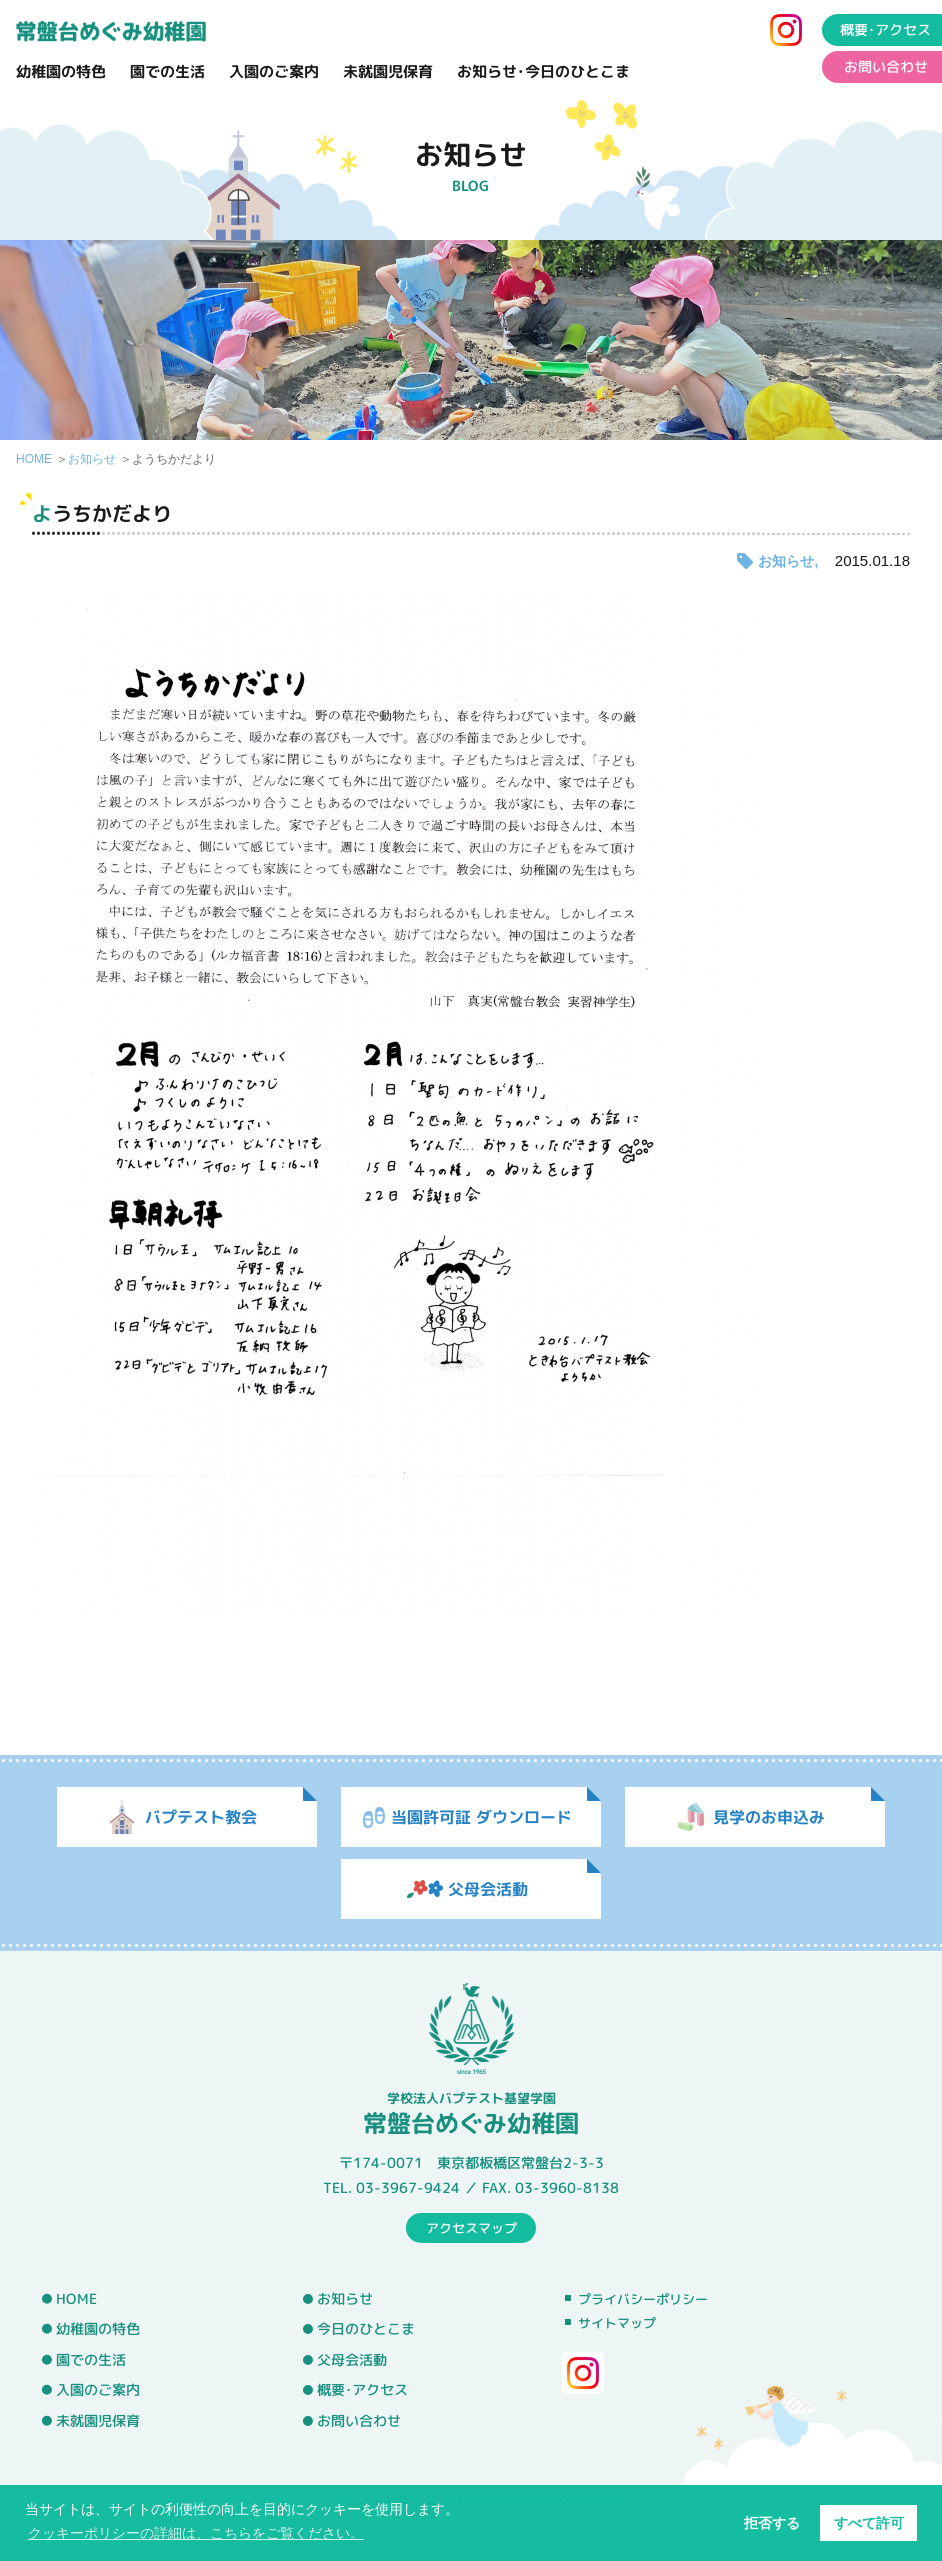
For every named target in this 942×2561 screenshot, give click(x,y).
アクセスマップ (471, 2227)
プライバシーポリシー (643, 2299)
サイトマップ (617, 2323)
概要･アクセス (362, 2390)
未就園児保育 (388, 71)
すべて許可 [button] (869, 2523)
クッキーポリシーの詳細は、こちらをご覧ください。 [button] (196, 2533)
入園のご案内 (274, 71)
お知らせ (92, 459)
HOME (34, 459)
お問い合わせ (359, 2421)
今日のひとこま (366, 2329)
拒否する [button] (772, 2523)
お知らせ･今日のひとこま (543, 71)
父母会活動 (352, 2360)
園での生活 (167, 71)
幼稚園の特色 (61, 71)
